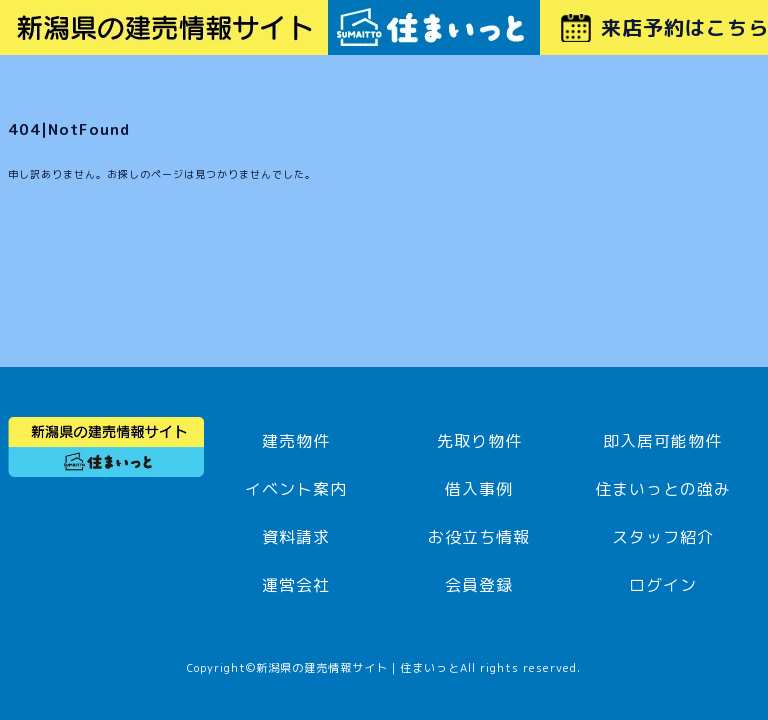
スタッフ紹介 (663, 537)
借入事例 (479, 489)
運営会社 (296, 585)
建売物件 (296, 441)
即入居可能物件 (662, 441)
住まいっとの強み (663, 489)
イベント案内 (296, 489)
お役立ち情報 (479, 537)
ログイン (663, 585)
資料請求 (296, 537)
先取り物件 (479, 441)
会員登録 (479, 585)
